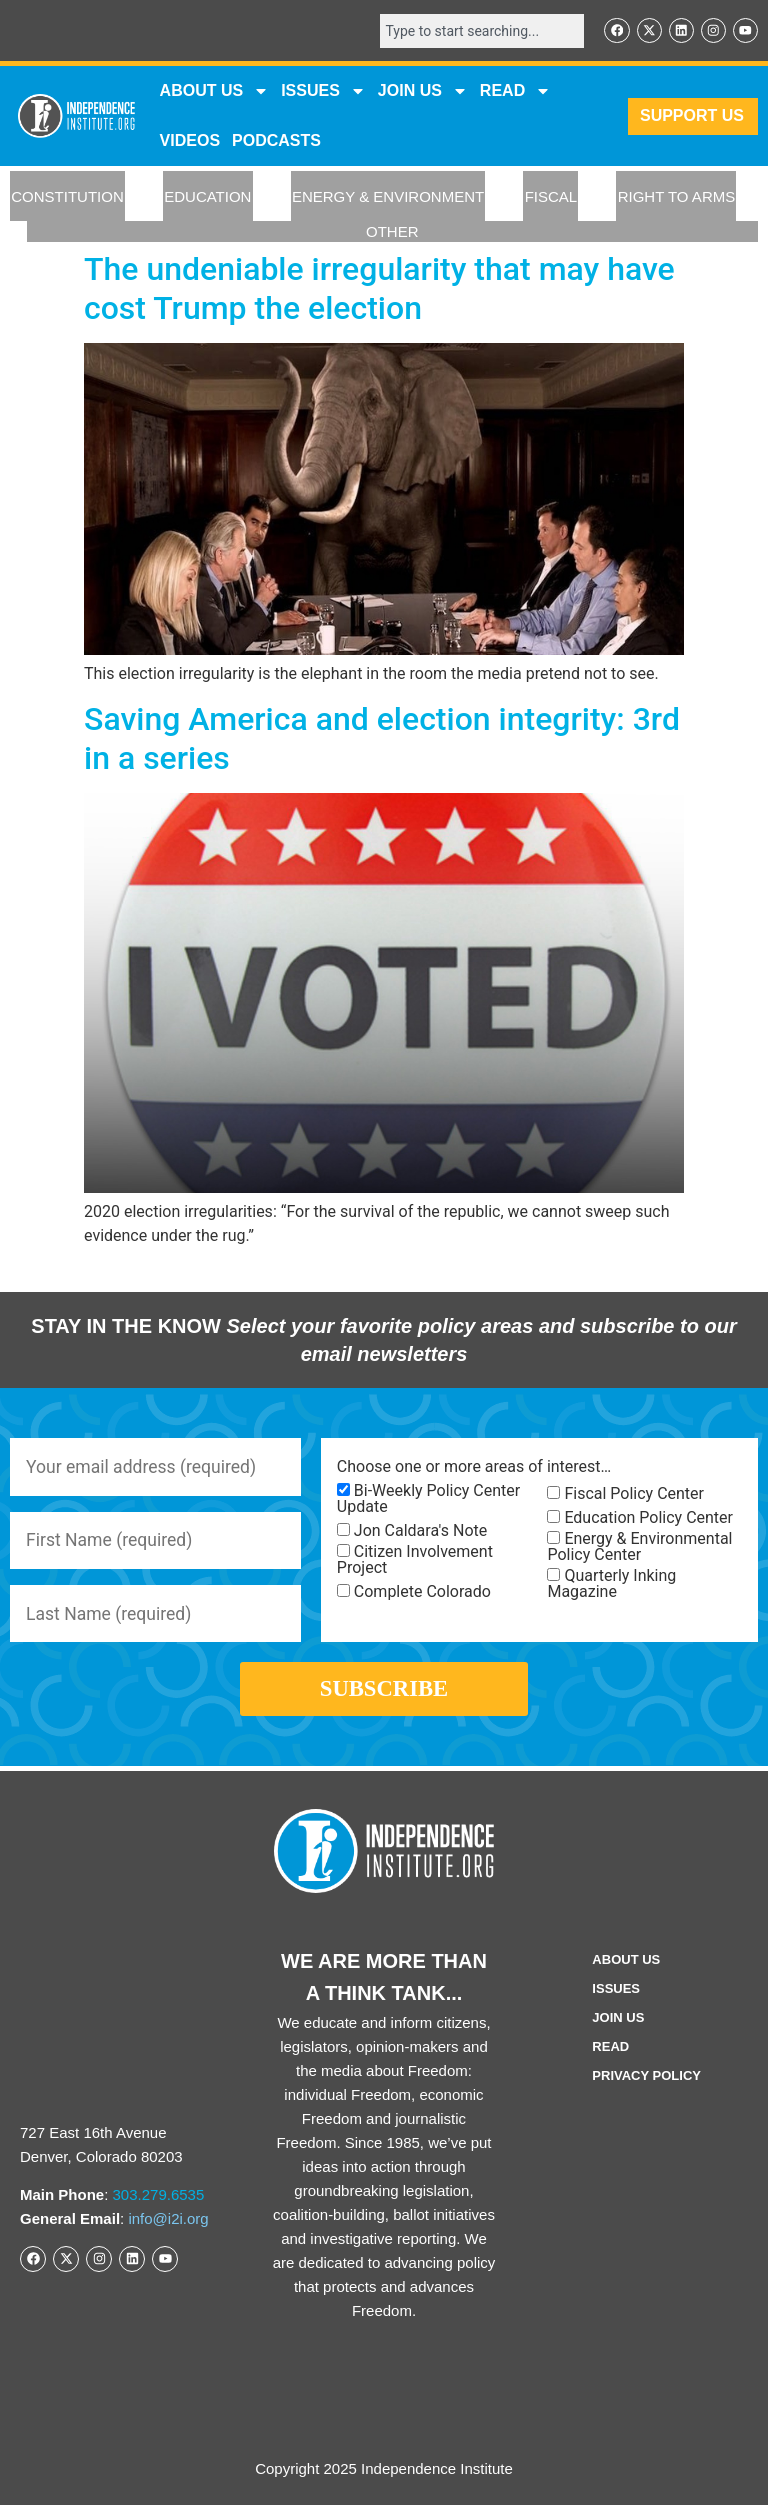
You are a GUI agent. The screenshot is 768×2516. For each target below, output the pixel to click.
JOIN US (423, 92)
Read (610, 2057)
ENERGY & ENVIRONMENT (388, 197)
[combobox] (478, 31)
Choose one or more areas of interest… (474, 1468)
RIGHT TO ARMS (677, 197)
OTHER (392, 232)
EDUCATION (207, 197)
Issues (323, 92)
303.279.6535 (159, 2205)
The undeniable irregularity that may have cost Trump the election (379, 289)
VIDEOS (190, 141)
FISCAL (551, 197)
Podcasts (276, 141)
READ (515, 92)
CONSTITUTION (67, 197)
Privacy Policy (646, 2086)
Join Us (618, 2028)
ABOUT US (215, 92)
